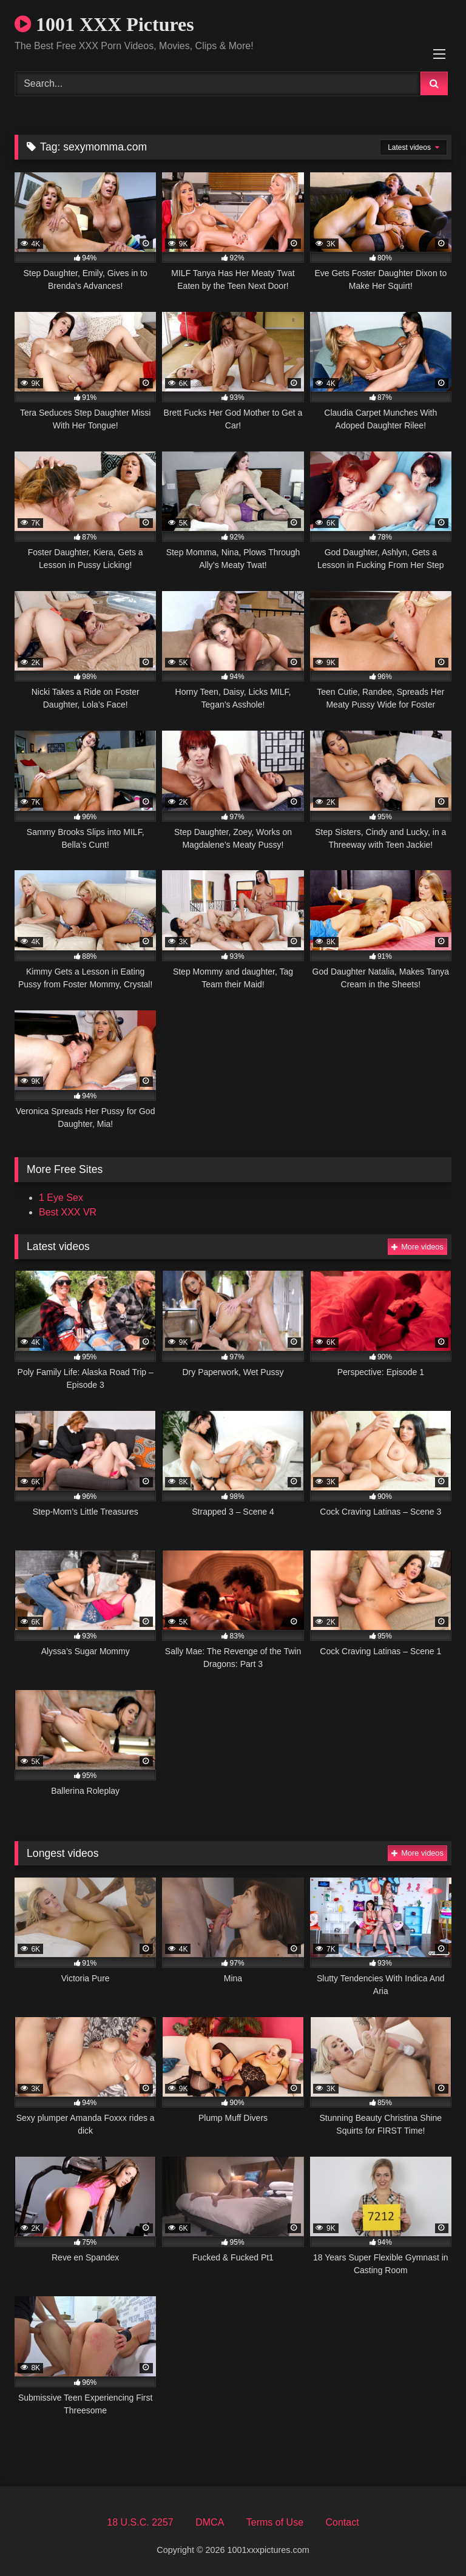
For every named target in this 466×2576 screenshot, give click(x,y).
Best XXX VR (67, 1212)
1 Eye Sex (61, 1197)
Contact (342, 2522)
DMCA (209, 2522)
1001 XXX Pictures (104, 24)
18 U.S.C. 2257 (140, 2522)
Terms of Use (274, 2522)
